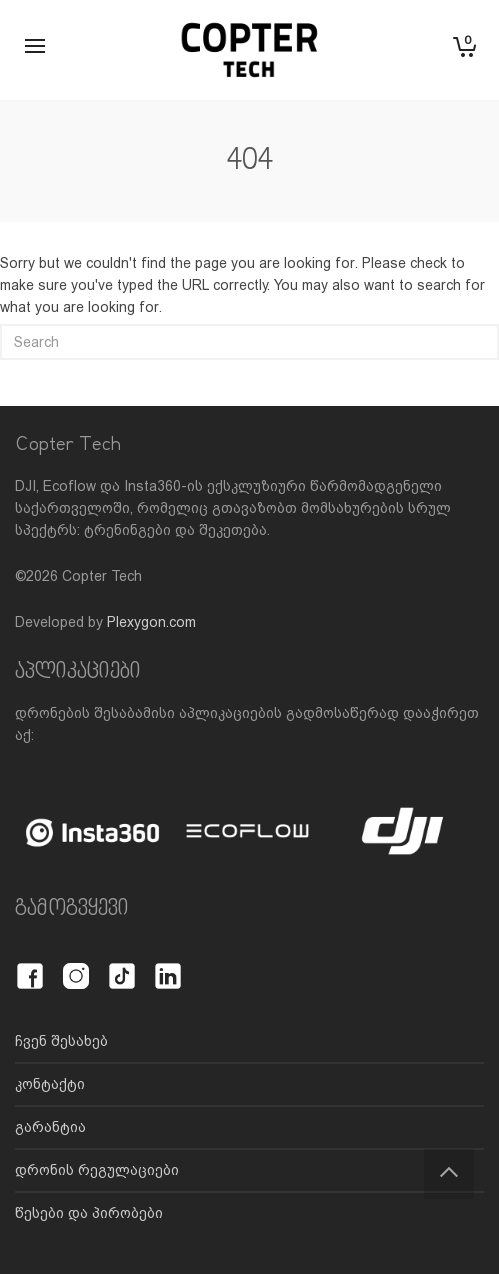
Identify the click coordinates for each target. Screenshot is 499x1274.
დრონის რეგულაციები (97, 1170)
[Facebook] (30, 965)
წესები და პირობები (89, 1213)
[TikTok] (122, 965)
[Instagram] (76, 965)
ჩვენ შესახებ (61, 1041)
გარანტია (50, 1127)
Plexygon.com (151, 622)
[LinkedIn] (168, 965)
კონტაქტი (50, 1084)
